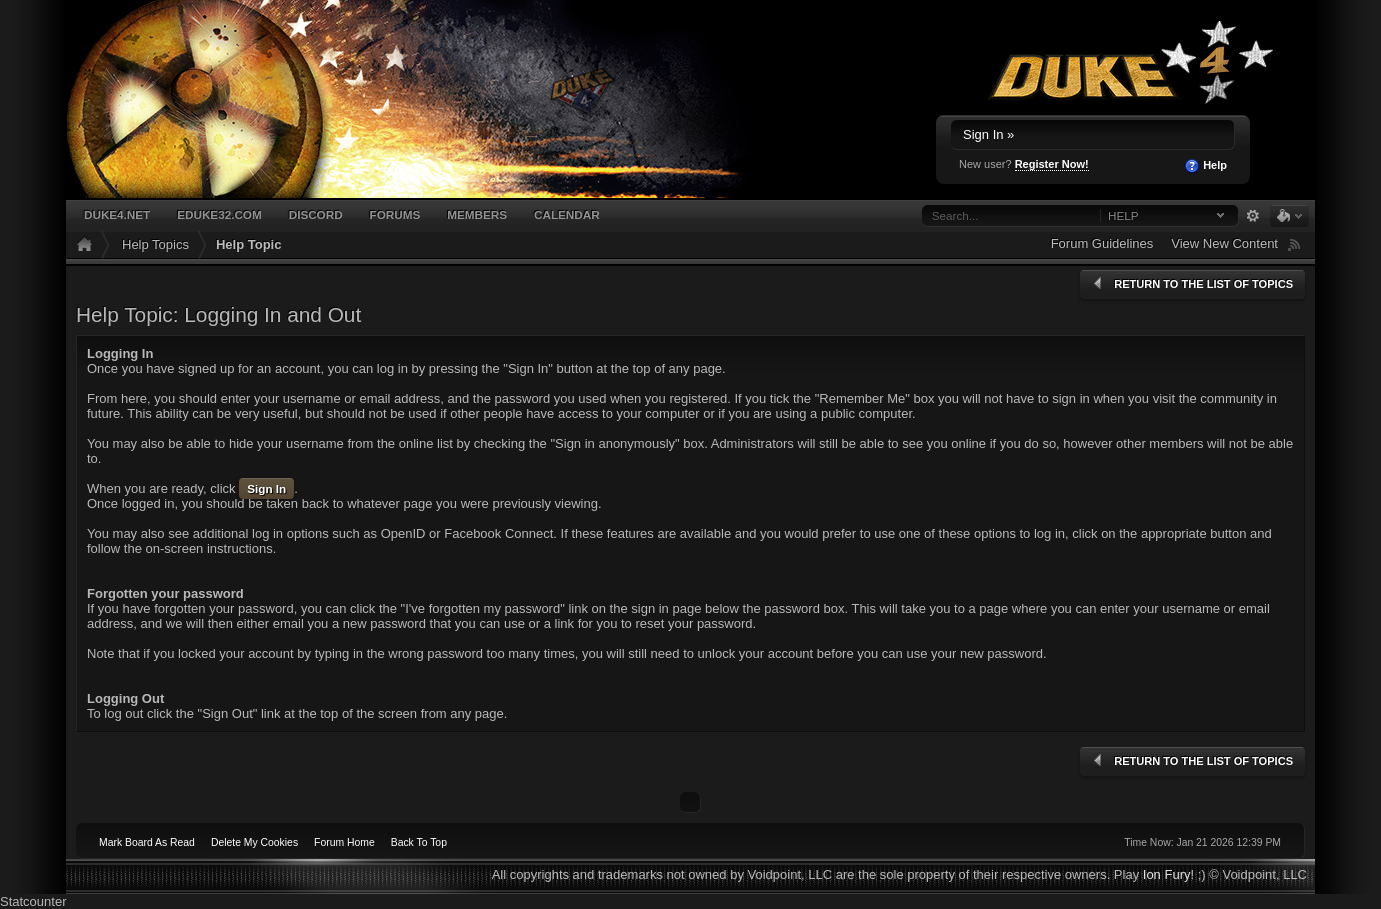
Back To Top (419, 842)
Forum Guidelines (1102, 243)
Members (477, 214)
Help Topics (155, 244)
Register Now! (1052, 164)
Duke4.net (117, 214)
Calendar (567, 214)
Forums (395, 214)
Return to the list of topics (1191, 284)
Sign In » (988, 134)
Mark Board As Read (147, 842)
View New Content (1224, 243)
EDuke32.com (219, 214)
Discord (316, 214)
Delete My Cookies (254, 842)
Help (1205, 166)
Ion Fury (1167, 874)
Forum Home (344, 842)
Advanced (1252, 216)
